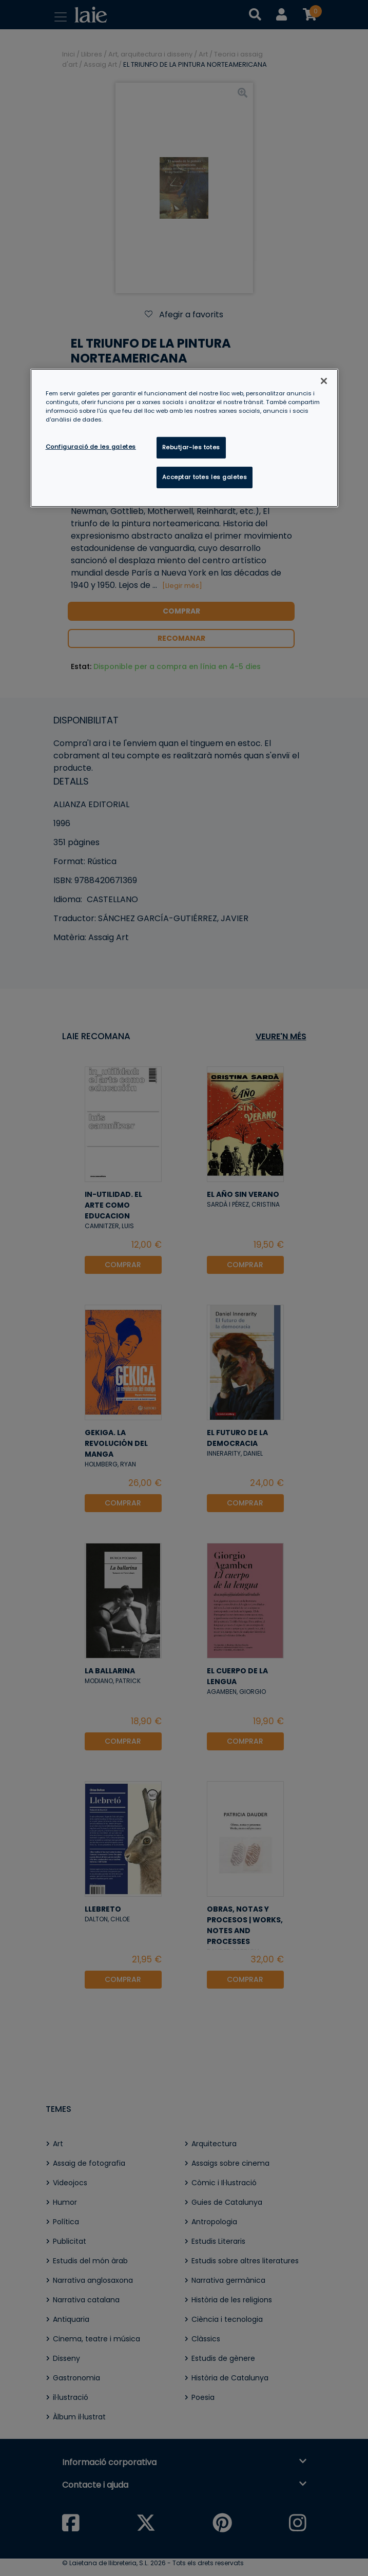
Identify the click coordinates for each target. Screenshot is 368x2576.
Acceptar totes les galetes (204, 477)
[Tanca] (324, 380)
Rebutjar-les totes (191, 447)
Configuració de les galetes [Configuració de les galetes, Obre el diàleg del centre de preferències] (91, 447)
